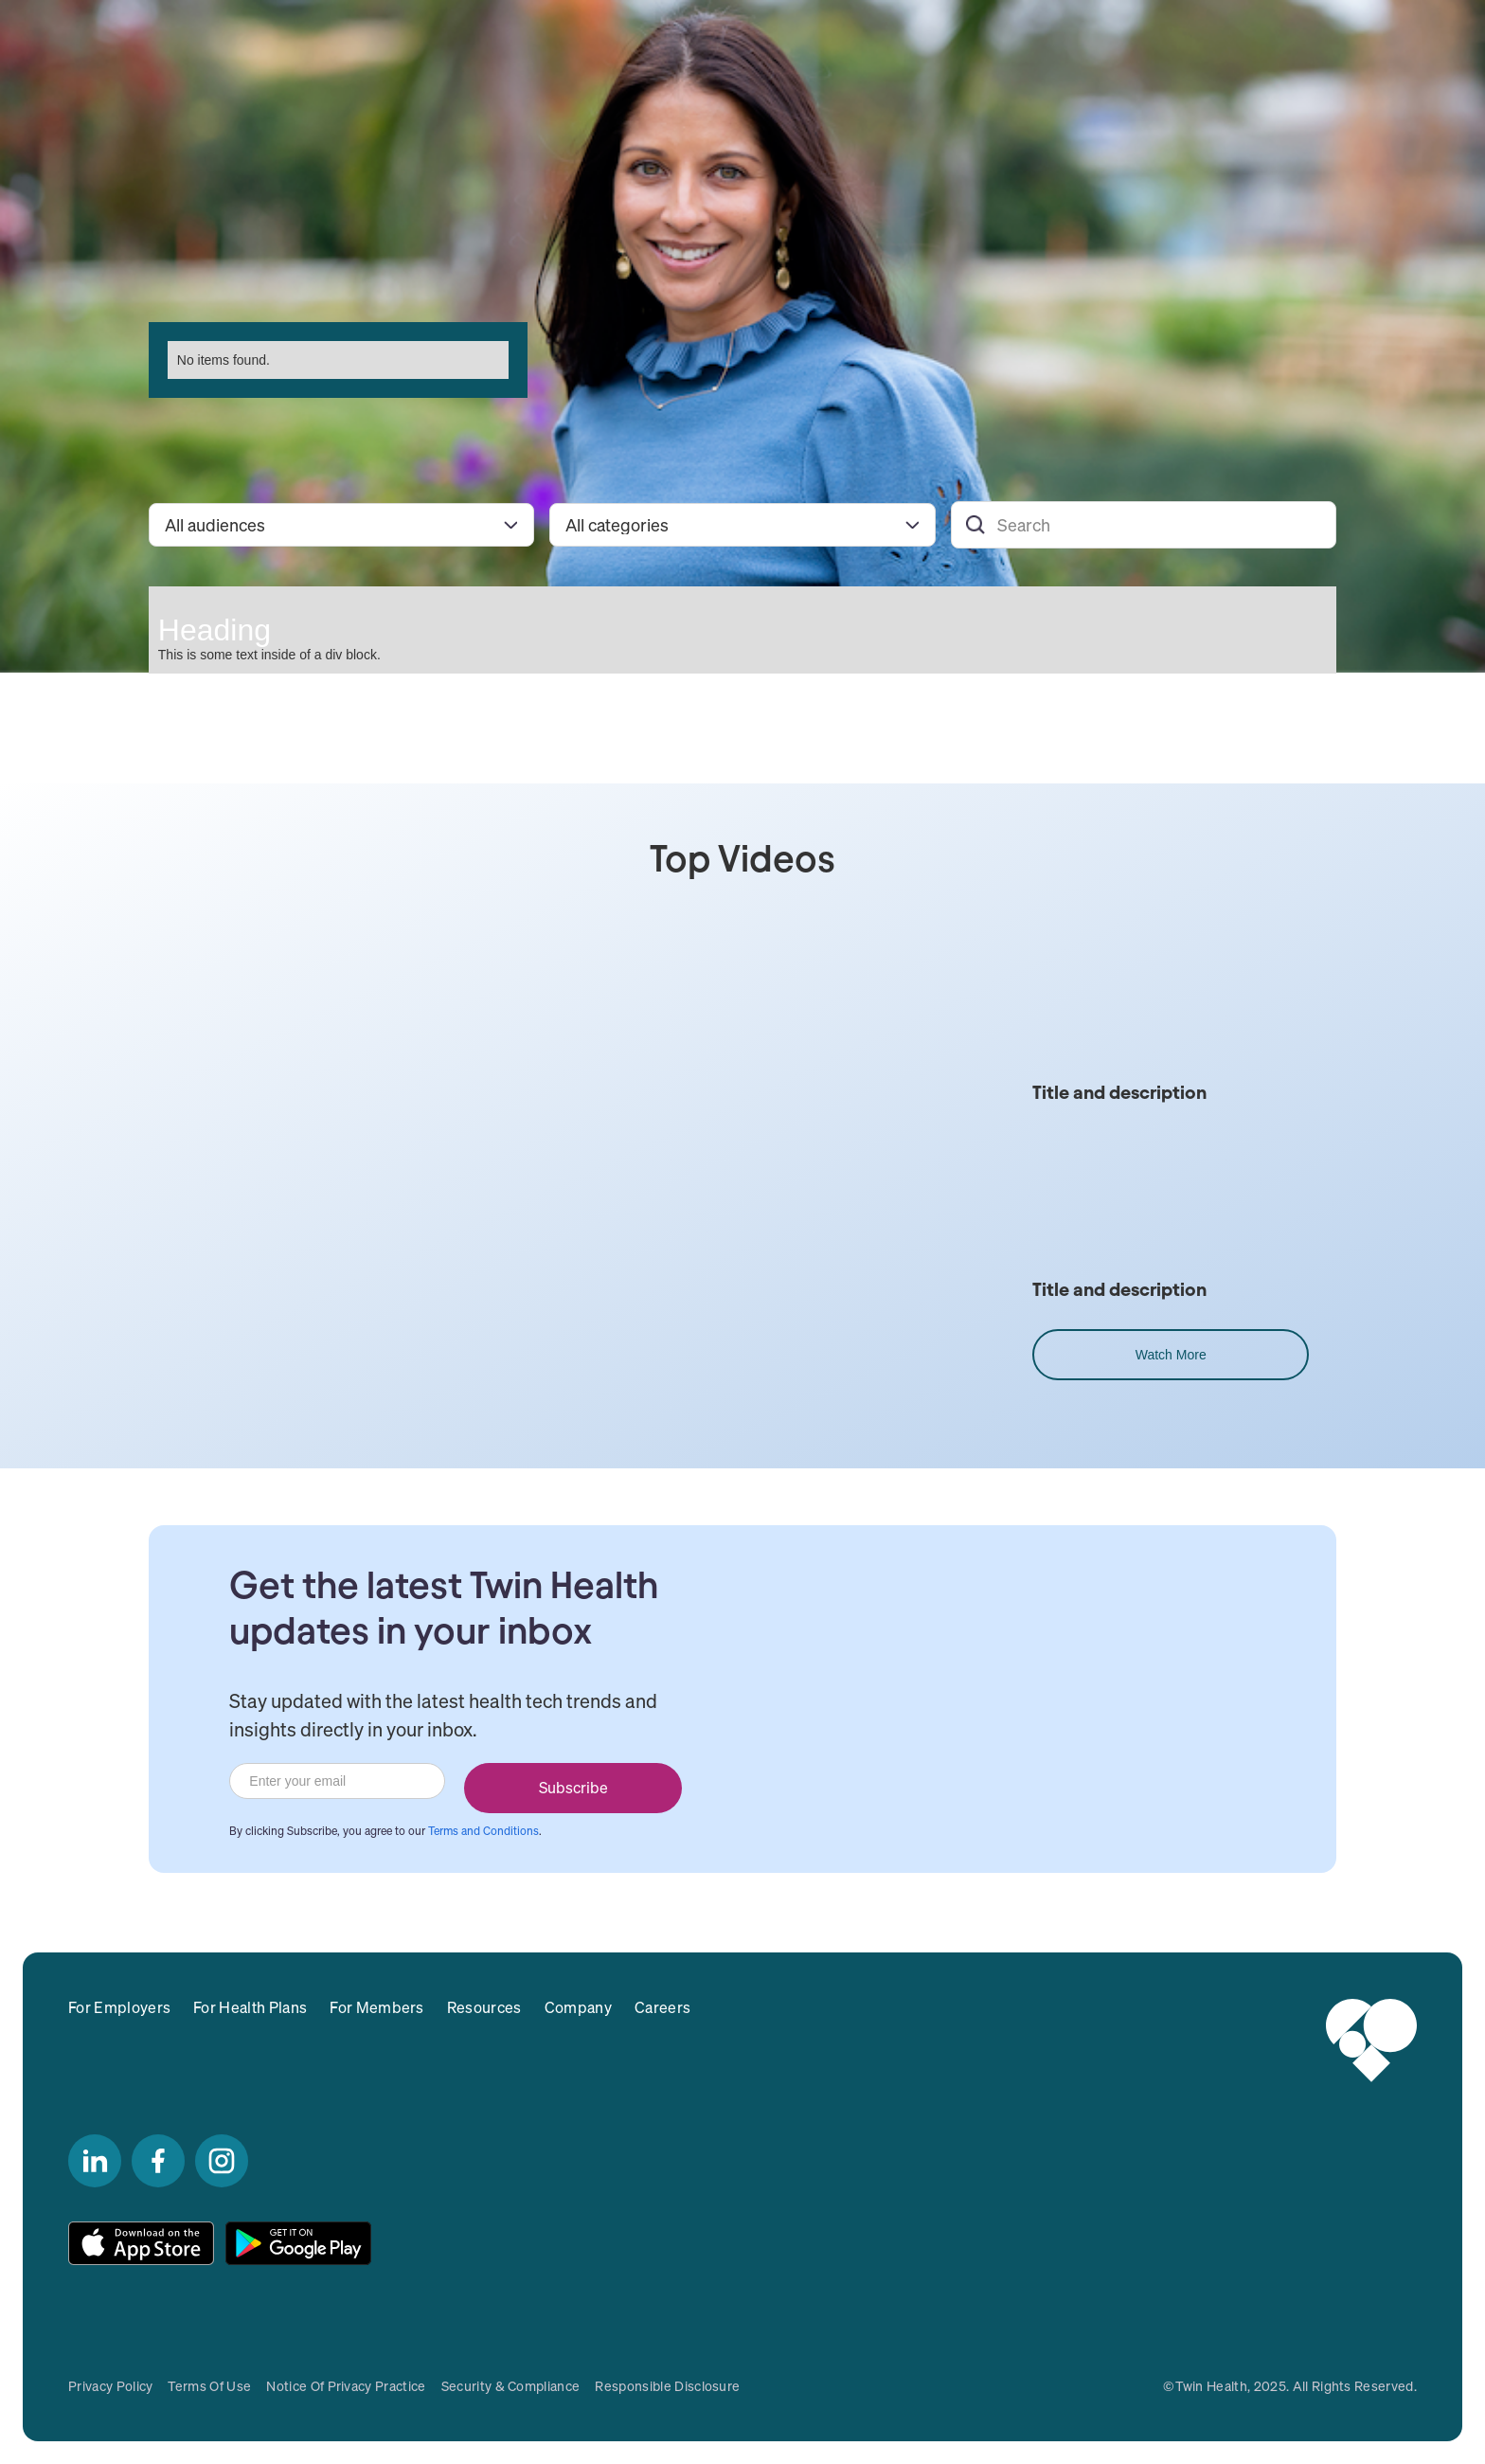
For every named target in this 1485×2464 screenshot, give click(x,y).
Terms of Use (209, 2386)
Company (578, 2007)
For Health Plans (250, 2007)
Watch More (1171, 1354)
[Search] (1143, 525)
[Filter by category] (742, 525)
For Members (377, 2007)
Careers (662, 2007)
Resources (484, 2007)
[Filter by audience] (341, 525)
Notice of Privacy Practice (345, 2386)
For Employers (119, 2007)
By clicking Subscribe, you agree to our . (385, 1831)
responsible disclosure (667, 2386)
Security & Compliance (511, 2386)
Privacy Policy (110, 2386)
